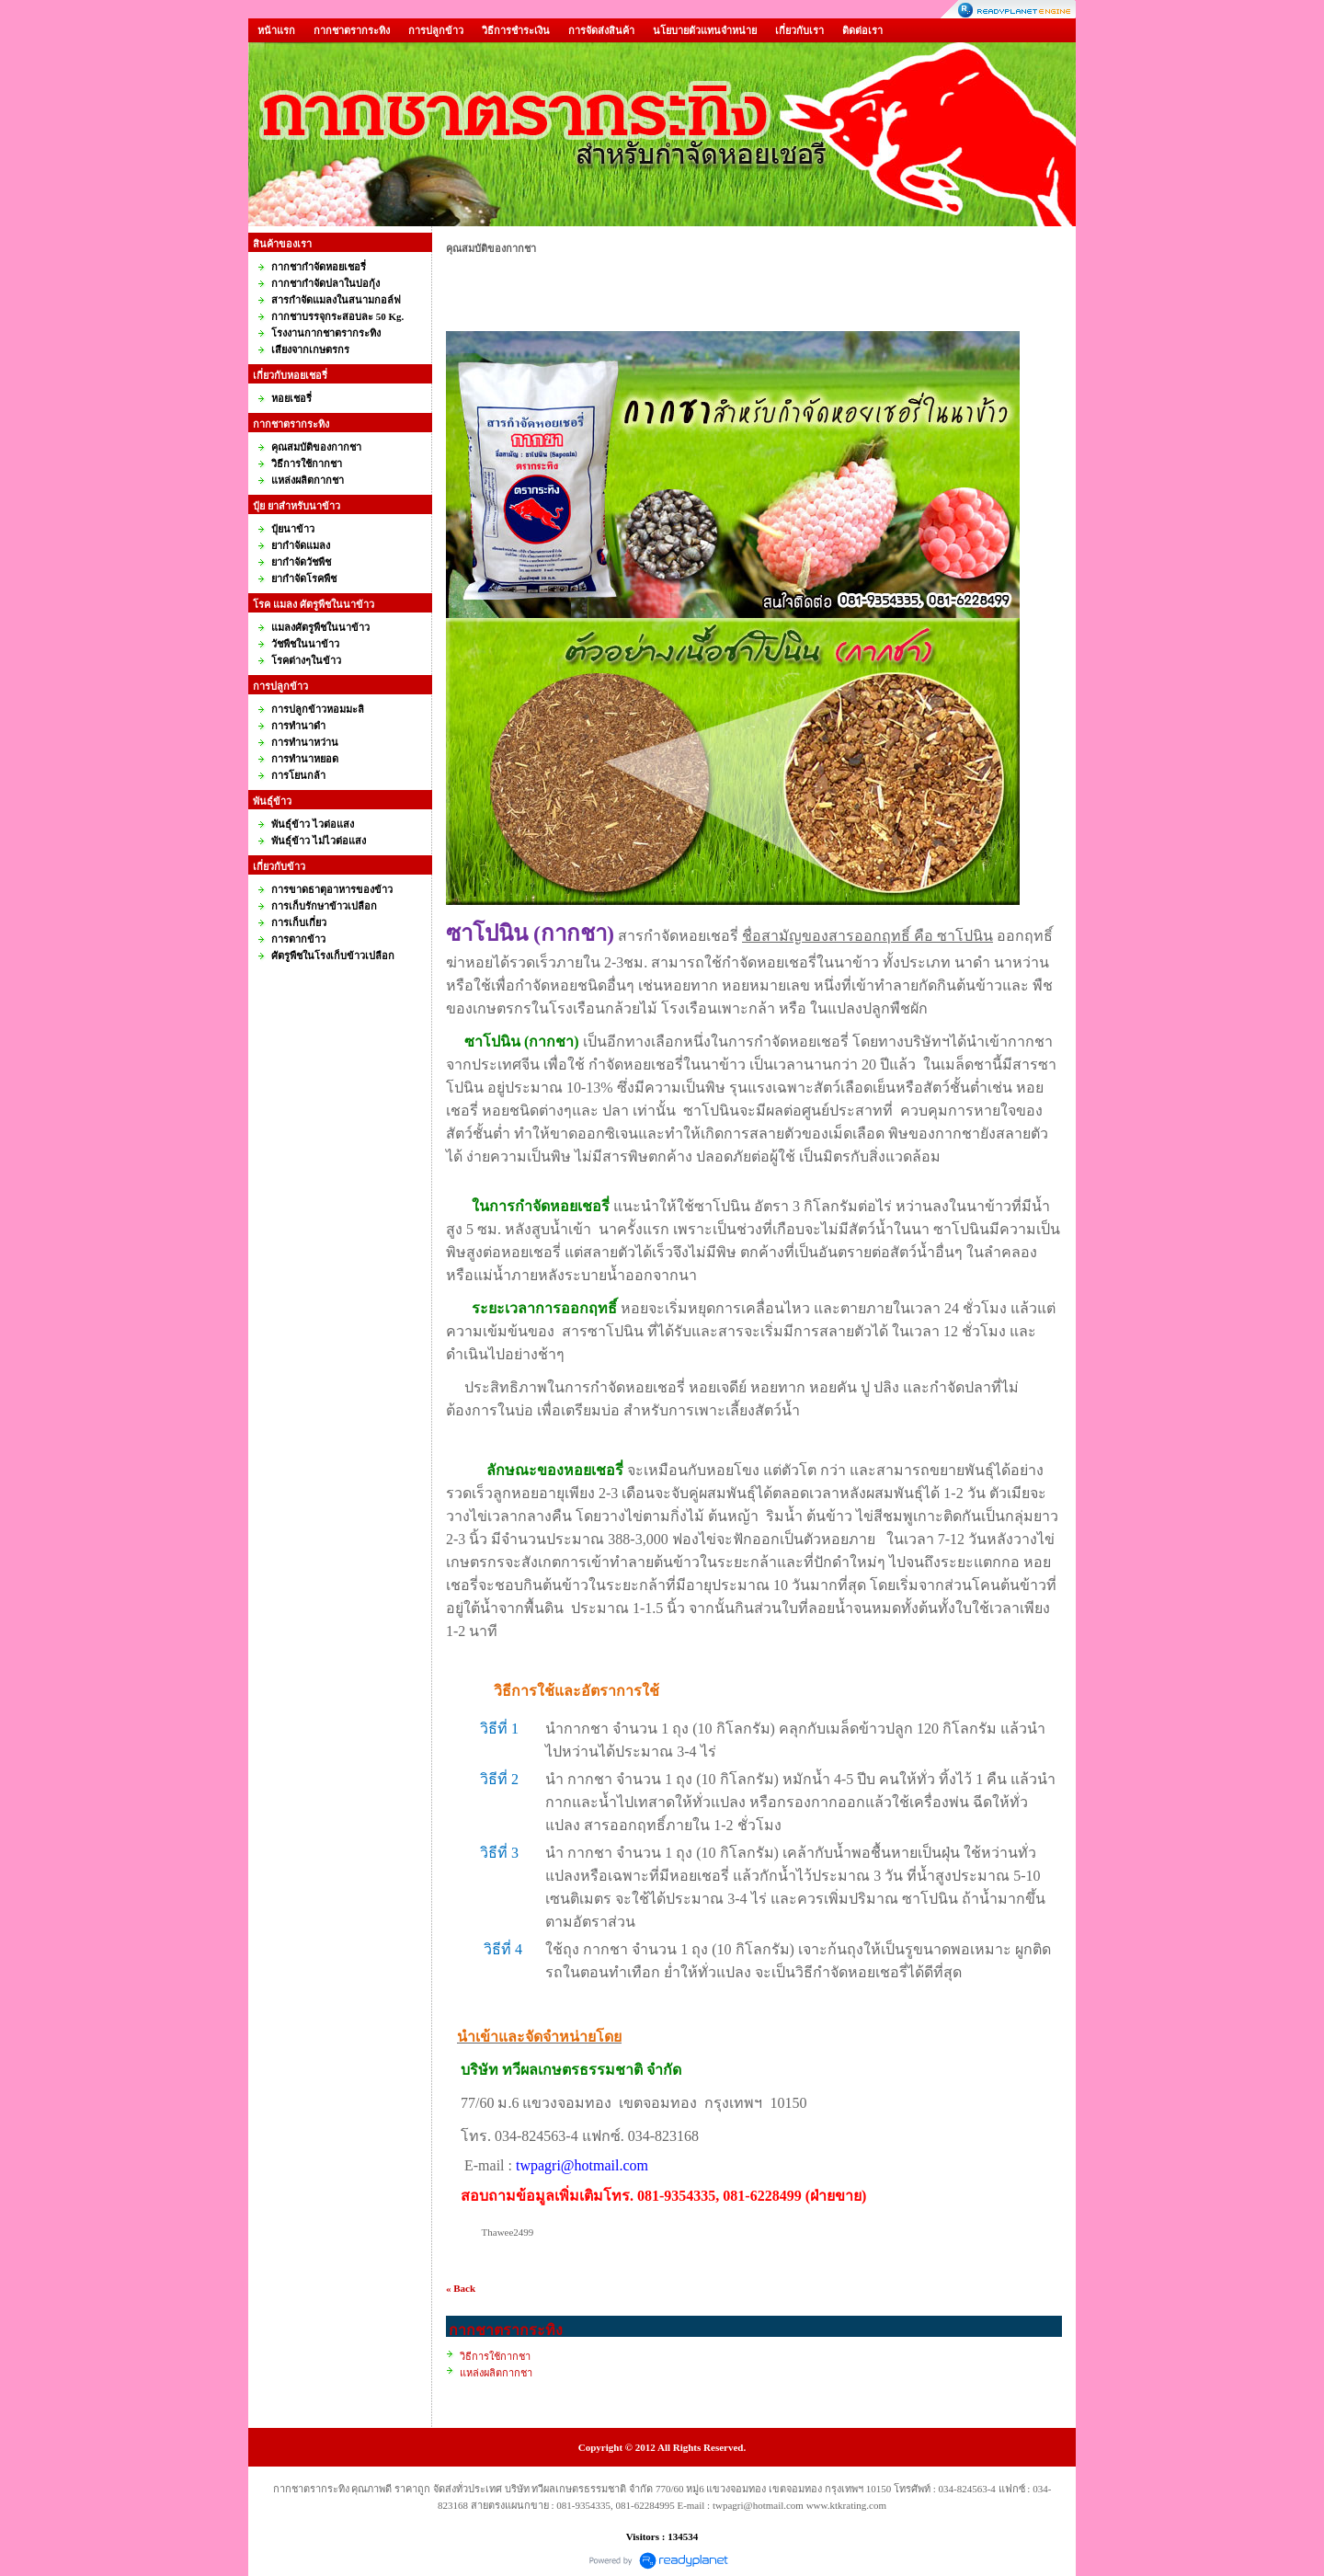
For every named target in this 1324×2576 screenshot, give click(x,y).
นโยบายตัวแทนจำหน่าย (705, 30)
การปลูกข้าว (435, 30)
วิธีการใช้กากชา (495, 2356)
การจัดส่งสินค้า (601, 30)
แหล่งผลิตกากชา (496, 2372)
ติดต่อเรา (862, 30)
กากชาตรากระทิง (352, 30)
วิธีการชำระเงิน (516, 30)
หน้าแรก (276, 30)
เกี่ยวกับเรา (799, 30)
